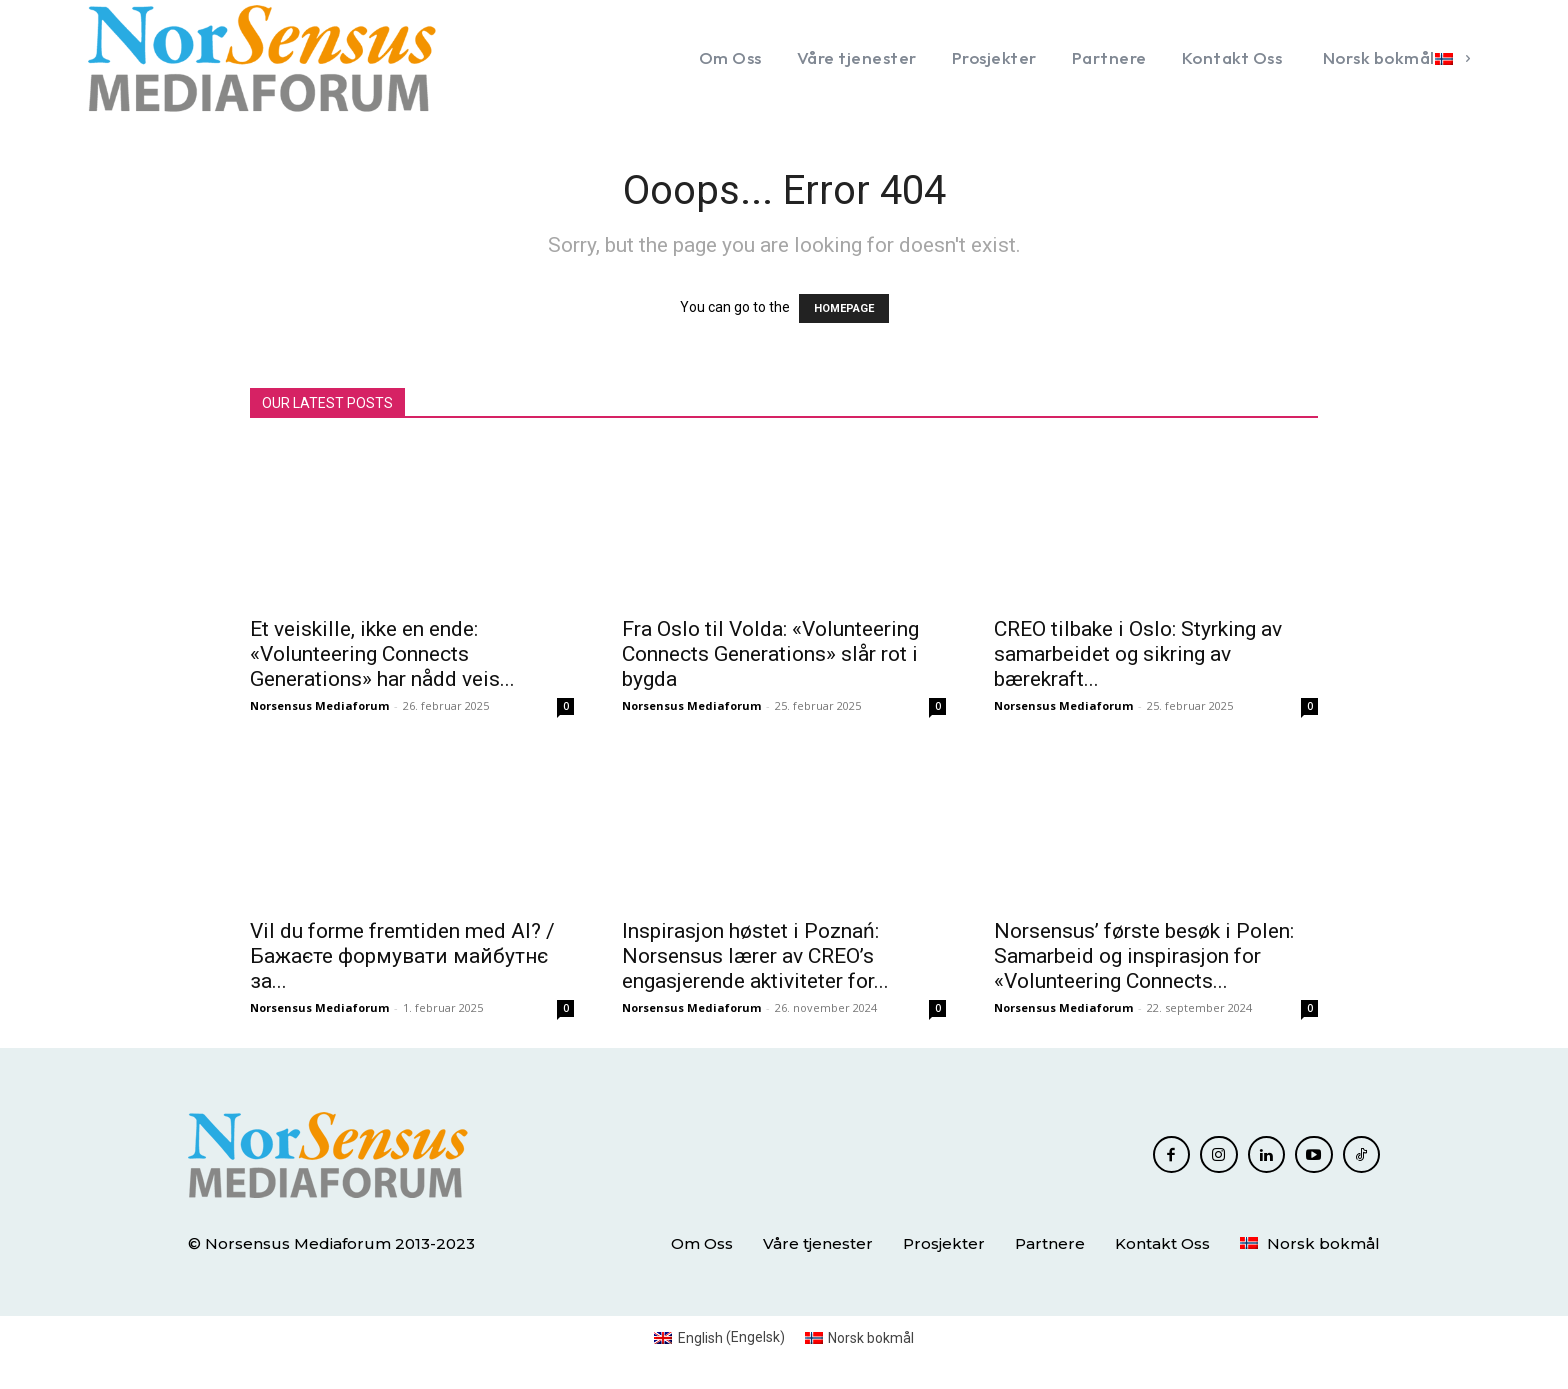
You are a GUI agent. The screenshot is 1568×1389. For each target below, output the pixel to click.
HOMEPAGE (844, 308)
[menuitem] (1393, 58)
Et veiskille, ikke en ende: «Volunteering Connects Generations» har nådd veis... (382, 654)
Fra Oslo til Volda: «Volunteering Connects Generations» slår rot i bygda (770, 654)
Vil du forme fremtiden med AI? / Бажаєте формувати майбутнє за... (402, 956)
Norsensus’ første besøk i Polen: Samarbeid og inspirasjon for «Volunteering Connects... (1144, 956)
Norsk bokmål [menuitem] (871, 1338)
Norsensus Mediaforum (319, 705)
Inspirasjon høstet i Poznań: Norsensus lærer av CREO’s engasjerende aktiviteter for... (755, 956)
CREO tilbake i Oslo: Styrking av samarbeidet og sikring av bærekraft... (1138, 654)
